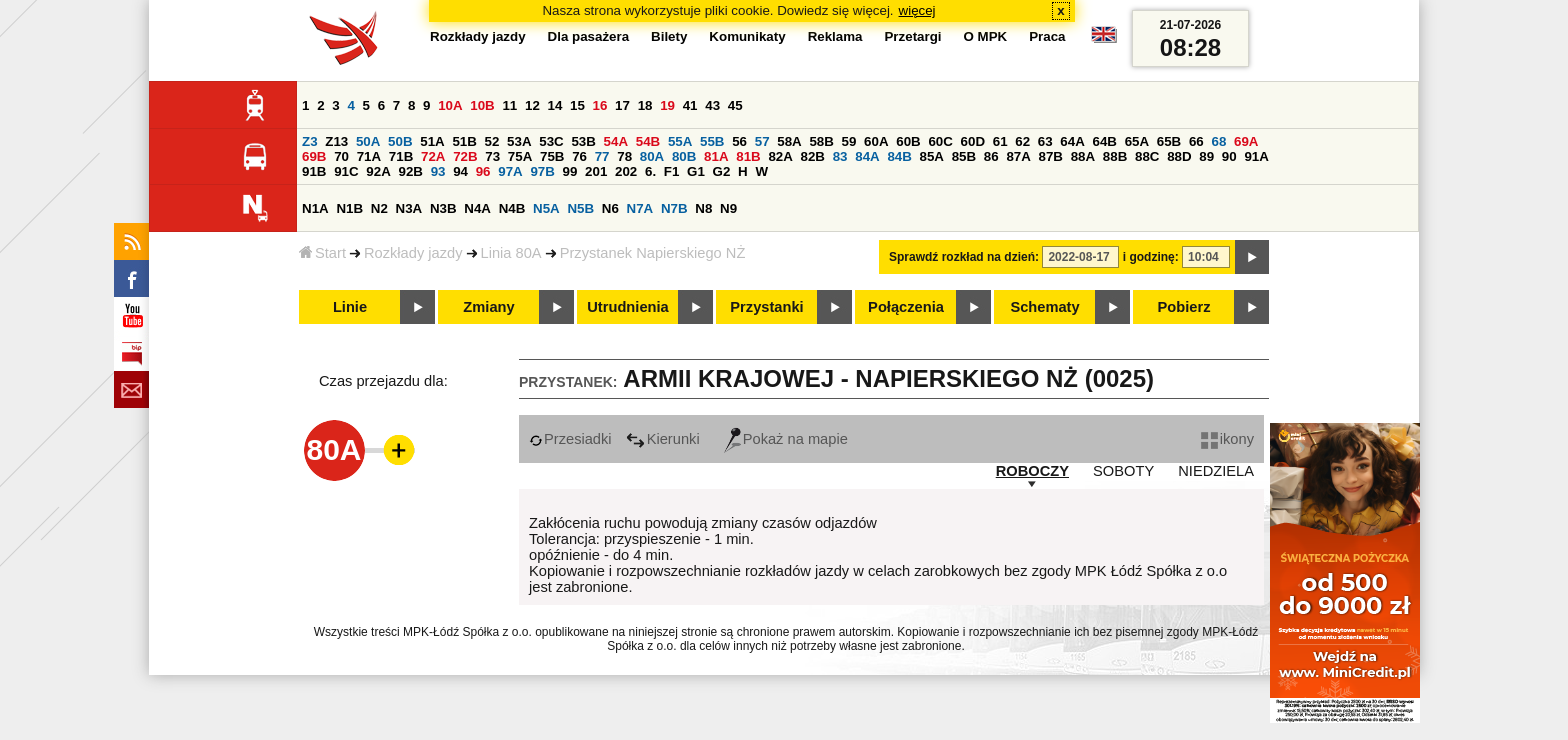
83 (840, 156)
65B (1169, 141)
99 (570, 171)
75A (520, 156)
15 (577, 105)
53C (551, 141)
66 (1196, 141)
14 (555, 105)
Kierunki (663, 439)
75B (552, 156)
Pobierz (1184, 307)
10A (450, 105)
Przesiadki (570, 439)
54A (616, 141)
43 (712, 105)
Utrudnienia (627, 307)
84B (899, 156)
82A (780, 156)
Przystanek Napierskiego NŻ (653, 253)
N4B (512, 208)
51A (432, 141)
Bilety (669, 36)
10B (482, 105)
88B (1115, 156)
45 (735, 105)
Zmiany (488, 307)
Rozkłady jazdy (413, 253)
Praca (1047, 36)
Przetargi (912, 36)
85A (932, 156)
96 (483, 171)
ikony (1227, 439)
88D (1179, 156)
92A (378, 171)
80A (652, 156)
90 (1229, 156)
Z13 (336, 141)
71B (401, 156)
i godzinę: (1151, 257)
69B (314, 156)
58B (821, 141)
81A (716, 156)
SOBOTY (1123, 471)
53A (519, 141)
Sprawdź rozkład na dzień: (964, 257)
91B (314, 171)
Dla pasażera (589, 36)
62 (1022, 141)
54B (648, 141)
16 (600, 105)
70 (341, 156)
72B (465, 156)
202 (626, 171)
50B (400, 141)
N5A (546, 208)
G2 (722, 171)
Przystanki (766, 307)
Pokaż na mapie (786, 439)
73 (492, 156)
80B (684, 156)
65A (1137, 141)
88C (1147, 156)
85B (964, 156)
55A (680, 141)
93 (438, 171)
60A (876, 141)
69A (1246, 141)
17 (622, 105)
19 (667, 105)
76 (579, 156)
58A (789, 141)
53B (583, 141)
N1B (349, 208)
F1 (672, 171)
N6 (610, 208)
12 (532, 105)
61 (1000, 141)
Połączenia (906, 307)
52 (492, 141)
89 (1206, 156)
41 (690, 105)
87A (1018, 156)
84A (867, 156)
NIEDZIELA (1216, 471)
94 (460, 171)
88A (1083, 156)
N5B (580, 208)
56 (739, 141)
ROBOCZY (1032, 471)
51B (464, 141)
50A (368, 141)
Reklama (835, 36)
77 (602, 156)
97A (510, 171)
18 (645, 105)
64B (1104, 141)
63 (1045, 141)
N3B (443, 208)
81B (748, 156)
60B (908, 141)
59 (849, 141)
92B (410, 171)
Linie (350, 307)
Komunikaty (747, 36)
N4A (477, 208)
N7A (640, 208)
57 (762, 141)
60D (973, 141)
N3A (409, 208)
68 (1218, 141)
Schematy (1044, 307)
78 (624, 156)
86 (991, 156)
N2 (379, 208)
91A (1256, 156)
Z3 (310, 141)
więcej (917, 10)
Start (322, 253)
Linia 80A (511, 253)
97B (542, 171)
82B (813, 156)
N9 (728, 208)
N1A (315, 208)
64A (1072, 141)
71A (369, 156)
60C (940, 141)
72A (433, 156)
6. (650, 171)
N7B (674, 208)
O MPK (986, 36)
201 (596, 171)
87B (1051, 156)
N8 (703, 208)
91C (346, 171)
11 (509, 105)
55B (712, 141)
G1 (696, 171)
